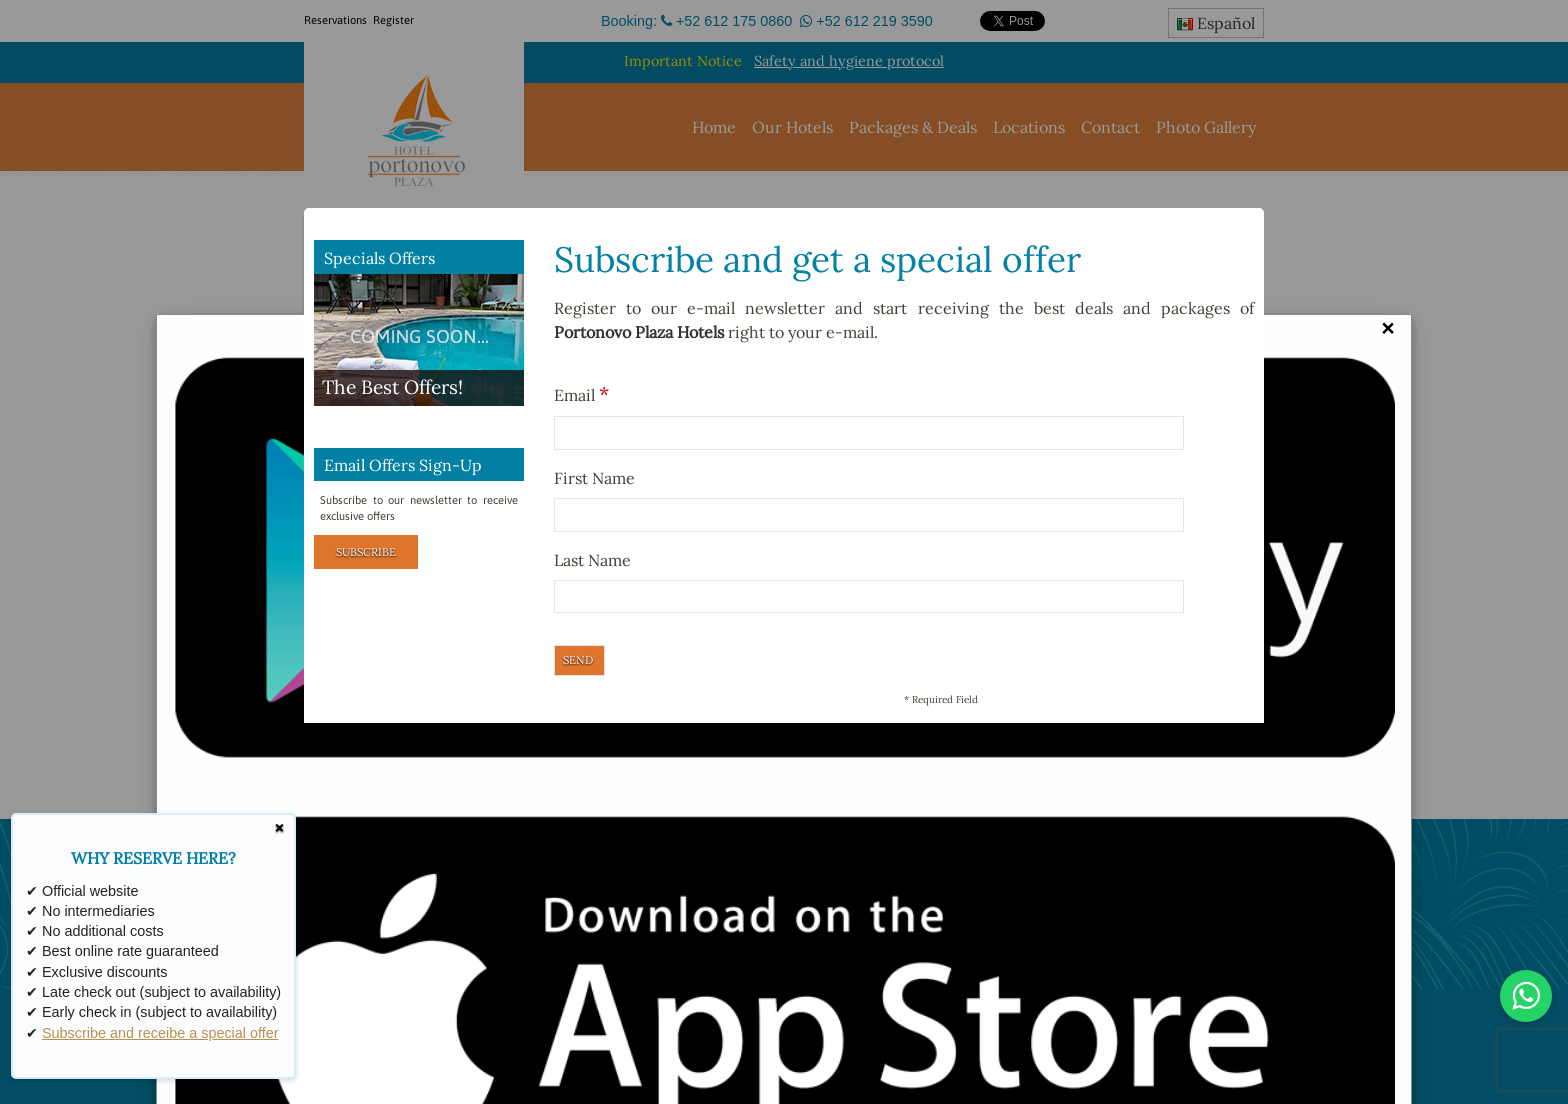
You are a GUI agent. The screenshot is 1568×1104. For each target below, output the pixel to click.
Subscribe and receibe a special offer (160, 1033)
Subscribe (366, 552)
